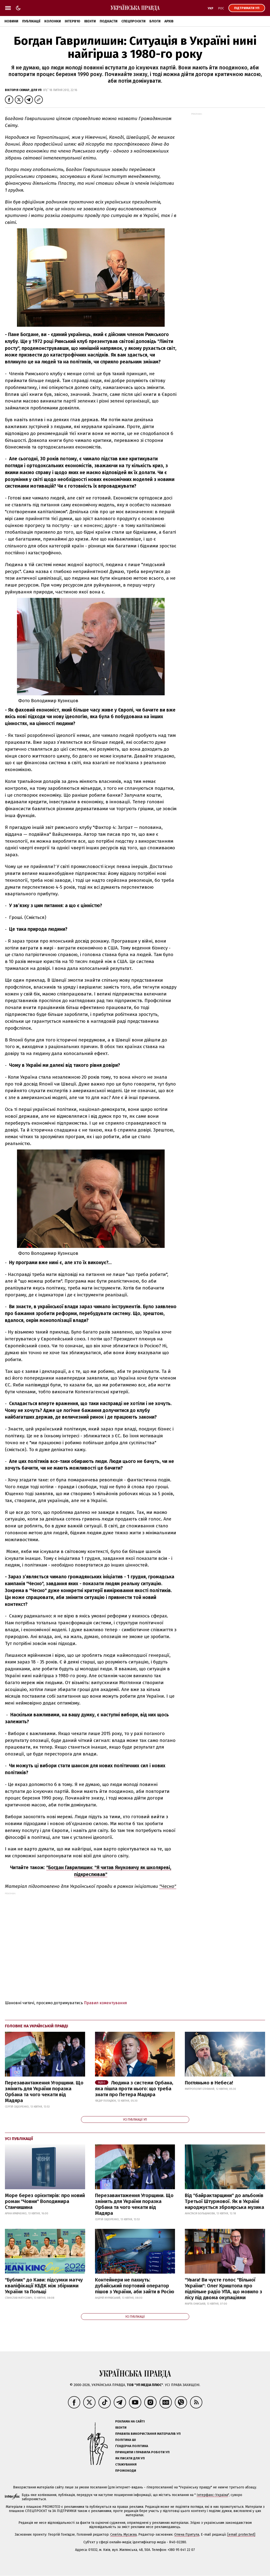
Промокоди (125, 2470)
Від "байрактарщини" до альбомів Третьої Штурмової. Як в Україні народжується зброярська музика (224, 2201)
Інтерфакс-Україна (212, 2495)
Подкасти (108, 21)
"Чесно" (167, 1886)
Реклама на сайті (130, 2421)
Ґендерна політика (131, 2446)
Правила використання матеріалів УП (148, 2434)
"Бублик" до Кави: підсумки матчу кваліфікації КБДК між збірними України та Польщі (44, 2286)
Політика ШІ (125, 2440)
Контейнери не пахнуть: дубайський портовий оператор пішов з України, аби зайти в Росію (134, 2286)
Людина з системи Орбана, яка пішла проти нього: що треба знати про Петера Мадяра (134, 2088)
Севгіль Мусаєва (123, 2534)
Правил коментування (105, 2003)
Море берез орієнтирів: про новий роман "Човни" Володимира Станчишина (45, 2201)
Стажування (126, 2464)
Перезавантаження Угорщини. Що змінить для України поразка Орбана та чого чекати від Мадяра (44, 2091)
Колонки (52, 21)
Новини (11, 21)
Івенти (90, 21)
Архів (169, 21)
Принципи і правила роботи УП (142, 2452)
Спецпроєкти (133, 21)
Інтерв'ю (72, 21)
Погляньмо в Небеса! (209, 2083)
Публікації (31, 21)
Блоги (154, 21)
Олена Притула (186, 2534)
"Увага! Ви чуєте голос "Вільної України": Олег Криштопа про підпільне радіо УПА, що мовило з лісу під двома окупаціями (223, 2288)
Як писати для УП (130, 2458)
